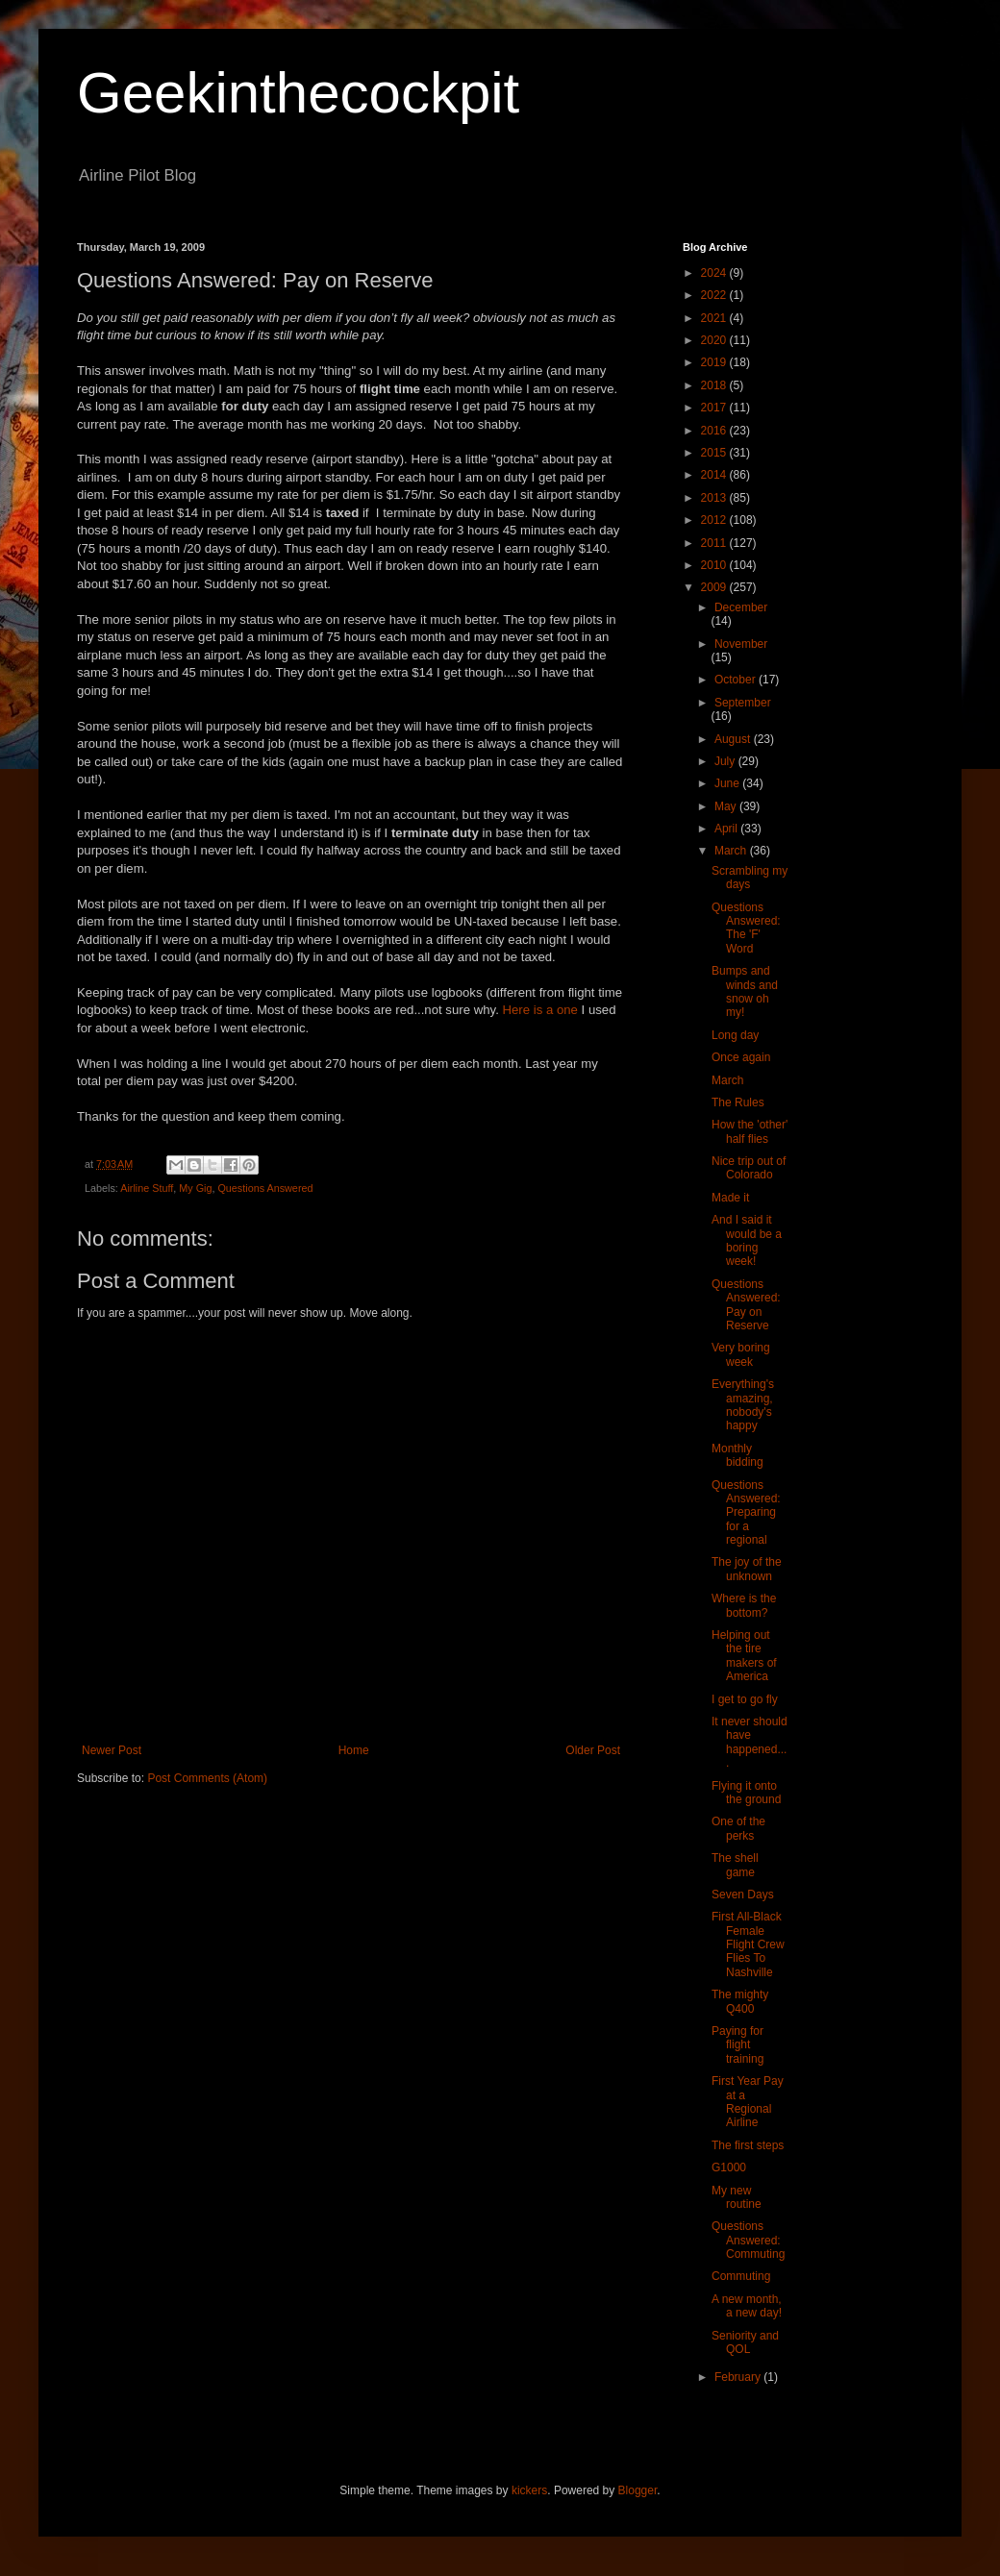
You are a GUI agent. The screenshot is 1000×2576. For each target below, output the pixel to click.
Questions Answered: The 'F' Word (746, 928)
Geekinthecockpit (298, 93)
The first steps (748, 2145)
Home (353, 1750)
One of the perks (738, 1828)
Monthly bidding (737, 1455)
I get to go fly (745, 1699)
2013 (715, 498)
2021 (715, 318)
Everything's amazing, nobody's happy (743, 1404)
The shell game (735, 1864)
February (738, 2377)
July (726, 761)
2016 (715, 430)
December (740, 607)
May (726, 806)
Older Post (592, 1750)
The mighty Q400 (740, 2001)
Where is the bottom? (744, 1605)
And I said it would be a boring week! (747, 1240)
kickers (529, 2490)
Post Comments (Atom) (207, 1778)
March (732, 850)
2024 (715, 273)
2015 (715, 452)
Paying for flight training (737, 2045)
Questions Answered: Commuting (748, 2240)
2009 (715, 587)
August (734, 739)
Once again (741, 1057)
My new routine (737, 2197)
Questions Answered (264, 1188)
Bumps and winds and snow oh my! (745, 991)
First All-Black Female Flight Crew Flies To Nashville (748, 1944)
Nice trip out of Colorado (749, 1167)
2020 (715, 340)
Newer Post (111, 1750)
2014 (715, 475)
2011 (715, 543)
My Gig (195, 1188)
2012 (715, 520)
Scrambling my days (750, 877)
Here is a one (539, 1010)
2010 (715, 565)
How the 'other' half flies (750, 1131)
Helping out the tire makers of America (744, 1655)
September (742, 702)
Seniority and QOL (745, 2342)
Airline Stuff (146, 1188)
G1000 (729, 2167)
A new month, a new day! (747, 2305)
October (736, 679)
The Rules (738, 1102)
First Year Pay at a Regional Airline (748, 2101)
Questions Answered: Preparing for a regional (746, 1513)
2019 (715, 362)
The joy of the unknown (747, 1568)
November (740, 644)
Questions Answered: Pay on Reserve (746, 1304)
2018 (715, 385)
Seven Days (743, 1894)
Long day (735, 1035)
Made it (730, 1197)
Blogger (638, 2490)
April (727, 828)
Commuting (741, 2276)
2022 (715, 295)
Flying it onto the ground (746, 1792)
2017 (715, 407)
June (728, 783)
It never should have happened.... (750, 1742)
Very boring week (741, 1354)
